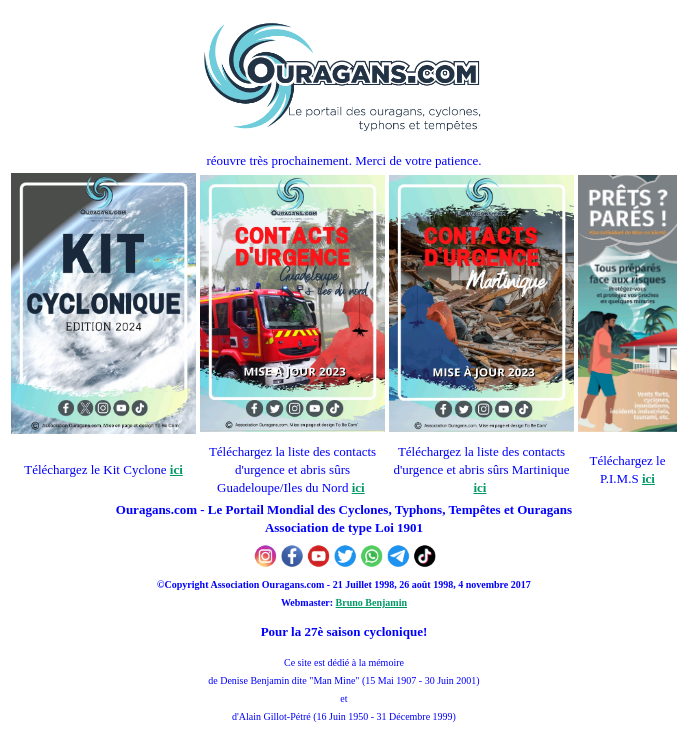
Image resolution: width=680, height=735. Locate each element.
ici (176, 469)
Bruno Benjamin (371, 602)
